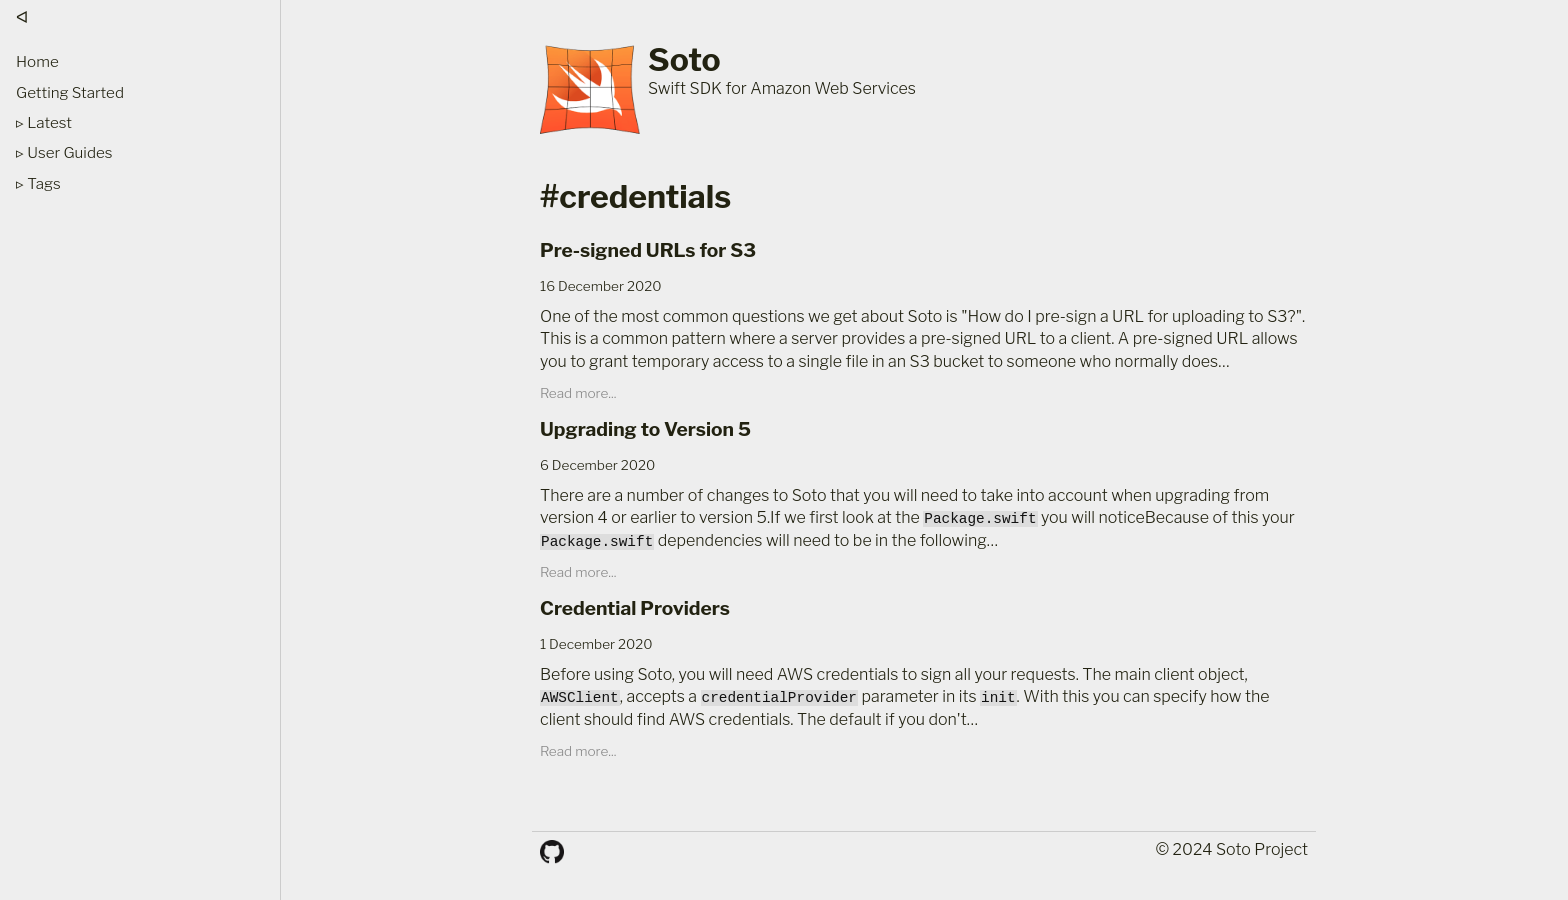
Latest (49, 122)
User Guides (69, 152)
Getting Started (70, 92)
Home (37, 61)
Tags (43, 183)
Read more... (578, 393)
